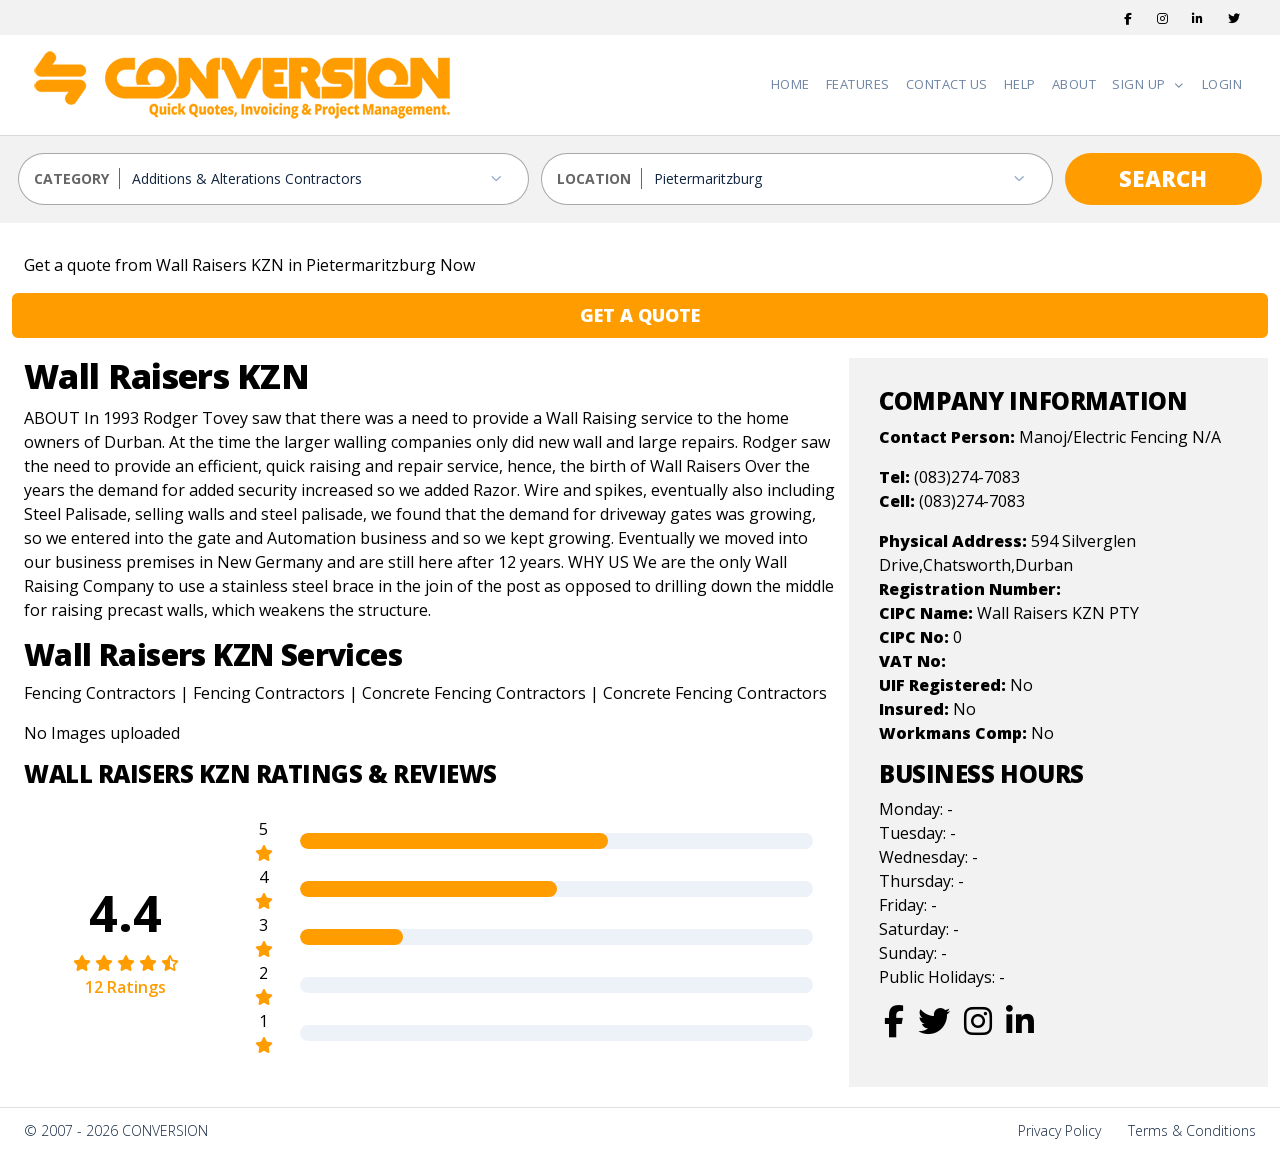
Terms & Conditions (1192, 1130)
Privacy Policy (1059, 1130)
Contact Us (947, 84)
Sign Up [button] (1140, 84)
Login (1222, 84)
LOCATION (594, 178)
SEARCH (1163, 178)
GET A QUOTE (640, 315)
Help (1020, 84)
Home (790, 84)
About (1074, 84)
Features (858, 84)
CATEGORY (71, 178)
